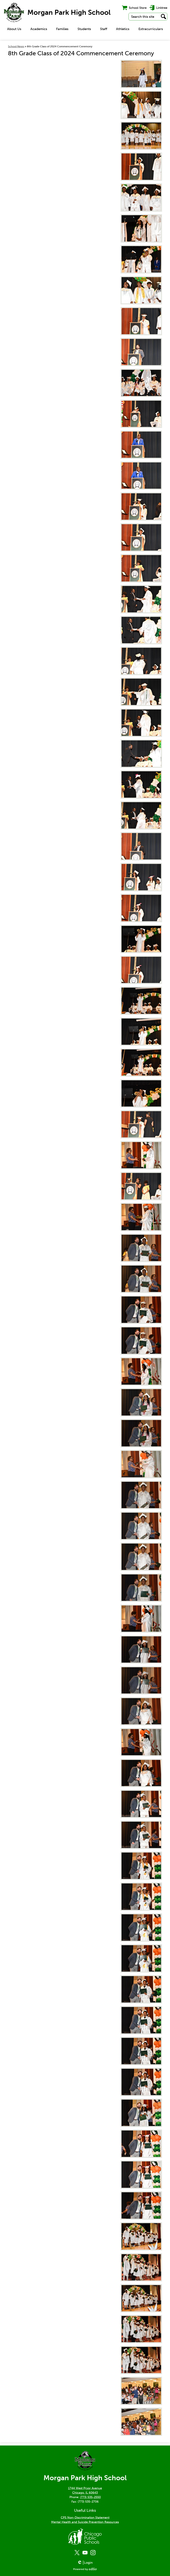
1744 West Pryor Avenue (85, 2488)
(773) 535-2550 (90, 2497)
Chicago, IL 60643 (85, 2492)
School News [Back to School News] (16, 46)
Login (85, 2563)
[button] (14, 29)
